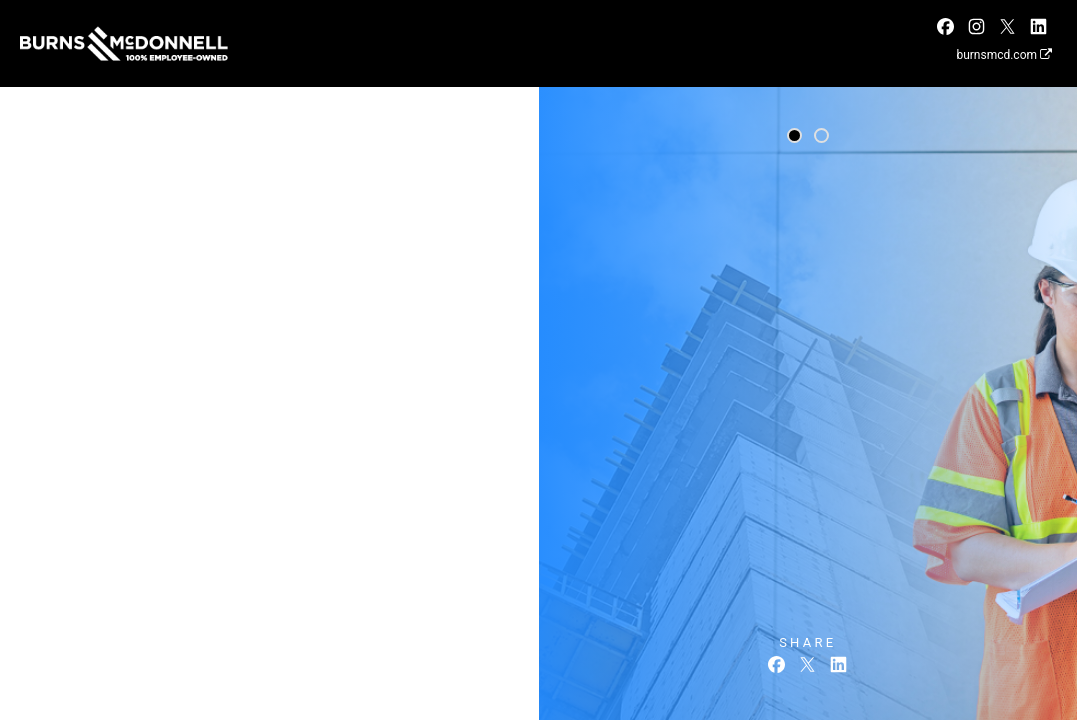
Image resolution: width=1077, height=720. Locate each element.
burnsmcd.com (1004, 55)
